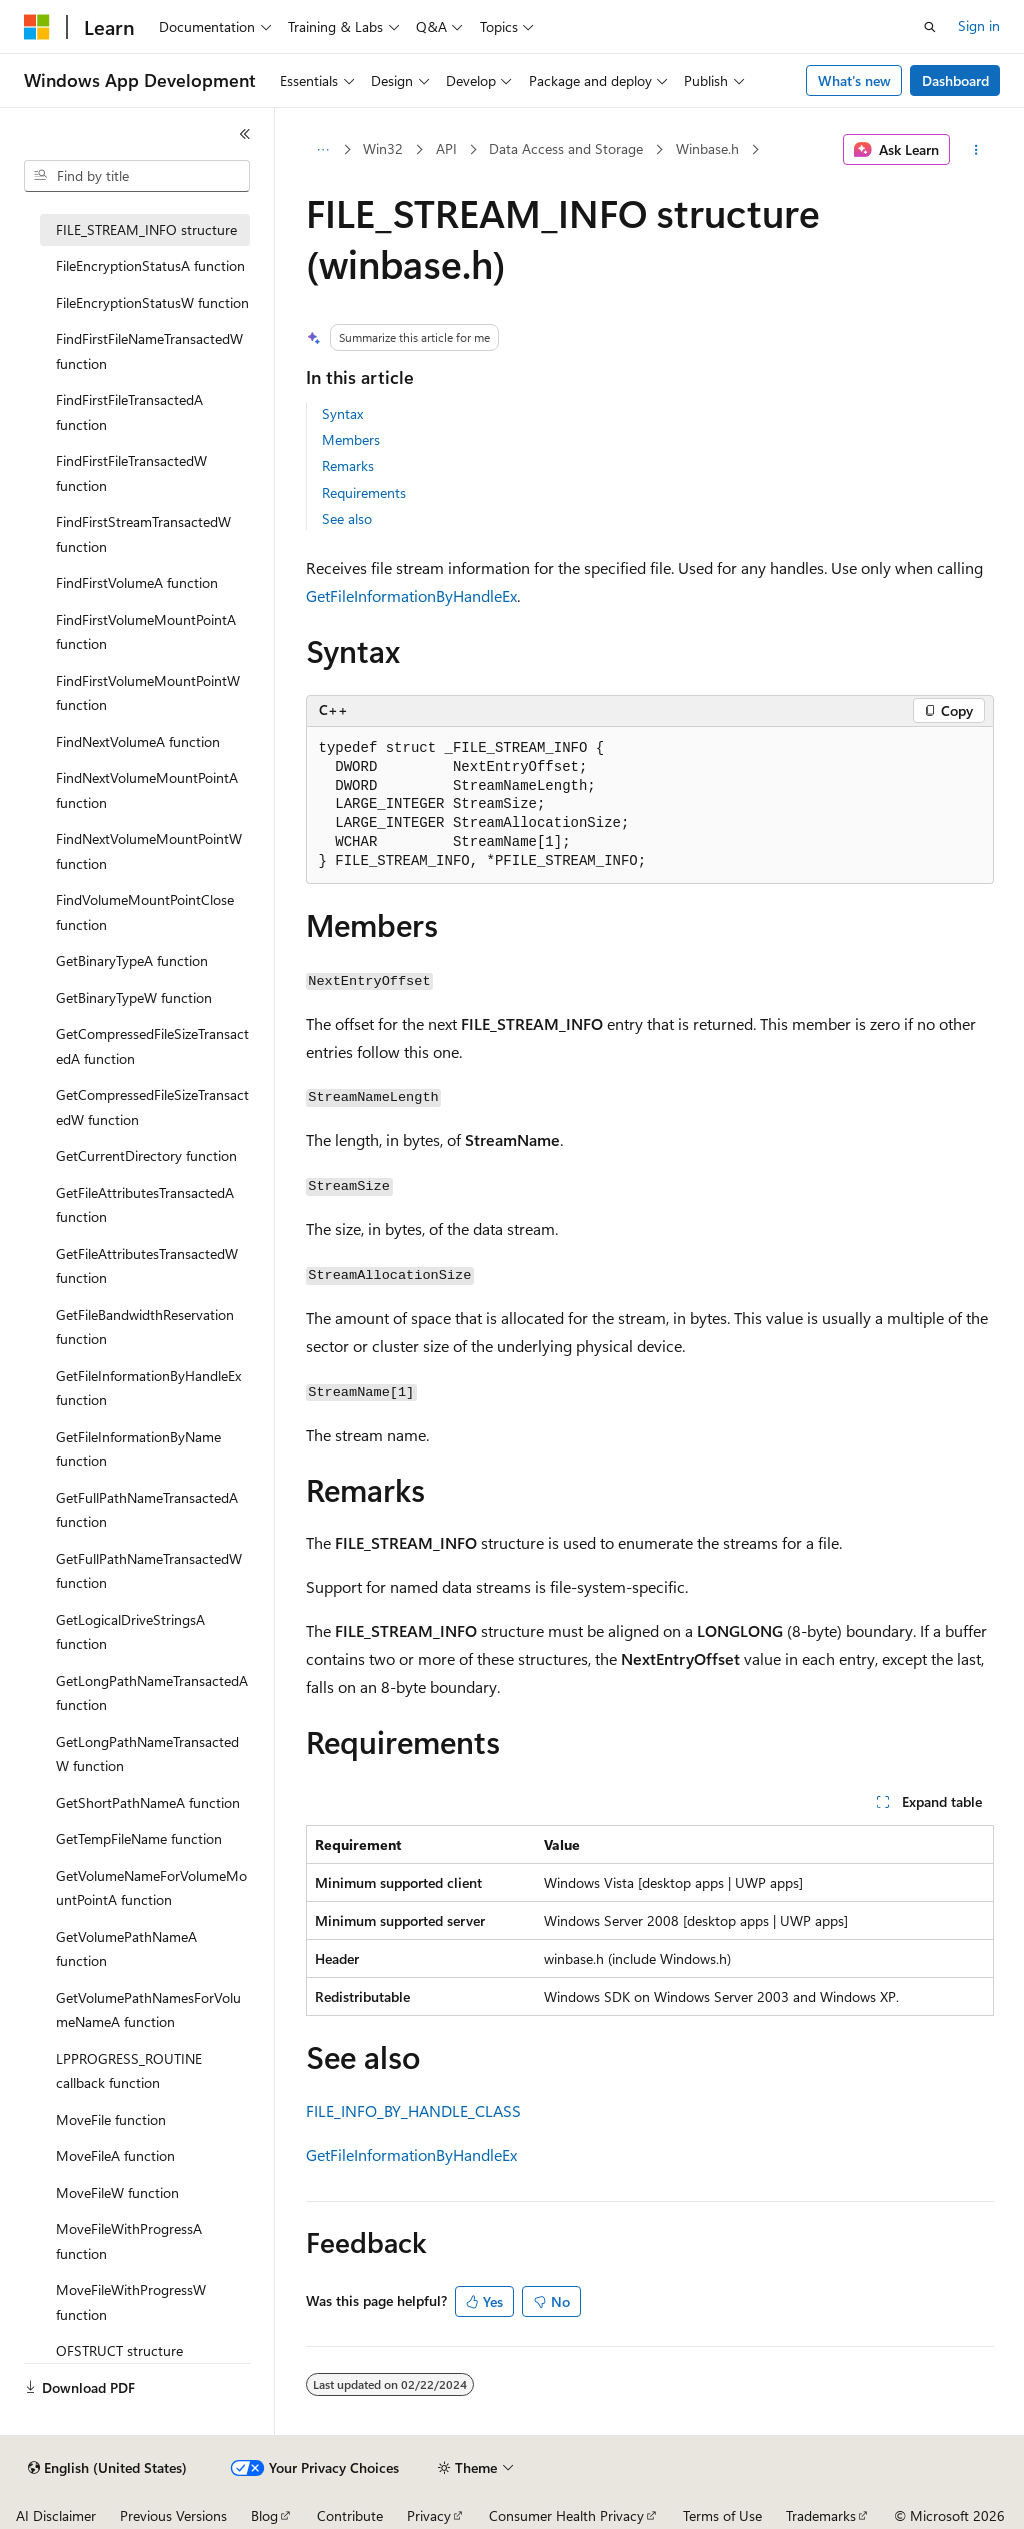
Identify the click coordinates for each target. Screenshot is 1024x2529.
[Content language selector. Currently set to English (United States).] (107, 2468)
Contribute (350, 2515)
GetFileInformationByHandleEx (411, 595)
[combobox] (137, 176)
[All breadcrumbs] (323, 150)
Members (351, 439)
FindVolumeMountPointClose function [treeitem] (145, 912)
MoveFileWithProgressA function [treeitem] (129, 2241)
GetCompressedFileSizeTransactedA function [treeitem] (152, 1046)
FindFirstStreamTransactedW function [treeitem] (143, 534)
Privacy (429, 2515)
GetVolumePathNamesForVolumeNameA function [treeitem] (148, 2010)
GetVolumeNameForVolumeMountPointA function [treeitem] (151, 1888)
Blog (264, 2515)
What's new (854, 80)
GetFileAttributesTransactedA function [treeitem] (145, 1205)
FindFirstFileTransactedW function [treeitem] (131, 473)
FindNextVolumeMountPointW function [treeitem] (149, 851)
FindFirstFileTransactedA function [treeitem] (129, 412)
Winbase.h (707, 148)
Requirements (364, 492)
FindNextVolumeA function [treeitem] (138, 741)
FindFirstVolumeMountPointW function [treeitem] (148, 693)
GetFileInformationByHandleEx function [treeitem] (148, 1388)
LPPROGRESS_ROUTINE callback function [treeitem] (129, 2071)
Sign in (979, 25)
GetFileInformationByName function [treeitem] (138, 1449)
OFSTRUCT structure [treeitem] (119, 2350)
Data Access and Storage (566, 148)
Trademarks (821, 2515)
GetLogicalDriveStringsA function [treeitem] (130, 1632)
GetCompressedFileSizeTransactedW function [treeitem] (152, 1107)
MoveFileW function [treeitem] (117, 2192)
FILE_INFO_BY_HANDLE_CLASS (413, 2110)
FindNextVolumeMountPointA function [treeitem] (147, 790)
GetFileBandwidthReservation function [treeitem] (145, 1327)
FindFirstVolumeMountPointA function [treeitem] (146, 632)
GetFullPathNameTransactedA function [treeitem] (147, 1510)
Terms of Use (722, 2515)
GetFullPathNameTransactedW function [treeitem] (149, 1571)
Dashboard (955, 80)
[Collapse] (245, 134)
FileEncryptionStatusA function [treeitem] (150, 265)
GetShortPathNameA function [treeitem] (148, 1802)
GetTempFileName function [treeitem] (139, 1838)
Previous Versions (173, 2515)
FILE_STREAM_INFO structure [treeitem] (146, 229)
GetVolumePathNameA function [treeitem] (126, 1949)
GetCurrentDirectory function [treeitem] (146, 1155)
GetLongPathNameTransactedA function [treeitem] (152, 1693)
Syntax (342, 413)
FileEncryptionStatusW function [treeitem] (152, 302)
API (446, 148)
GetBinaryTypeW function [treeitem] (134, 997)
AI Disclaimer (56, 2515)
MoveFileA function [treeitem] (115, 2155)
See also (347, 518)
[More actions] (975, 150)
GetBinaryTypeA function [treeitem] (132, 960)
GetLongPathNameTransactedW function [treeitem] (147, 1754)
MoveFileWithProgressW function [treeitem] (131, 2302)
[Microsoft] (37, 27)
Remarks (348, 465)
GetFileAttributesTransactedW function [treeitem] (147, 1266)
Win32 (383, 148)
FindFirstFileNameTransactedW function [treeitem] (149, 351)
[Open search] (930, 27)
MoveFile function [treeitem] (111, 2119)
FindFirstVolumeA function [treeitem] (137, 582)
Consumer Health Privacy (566, 2515)
